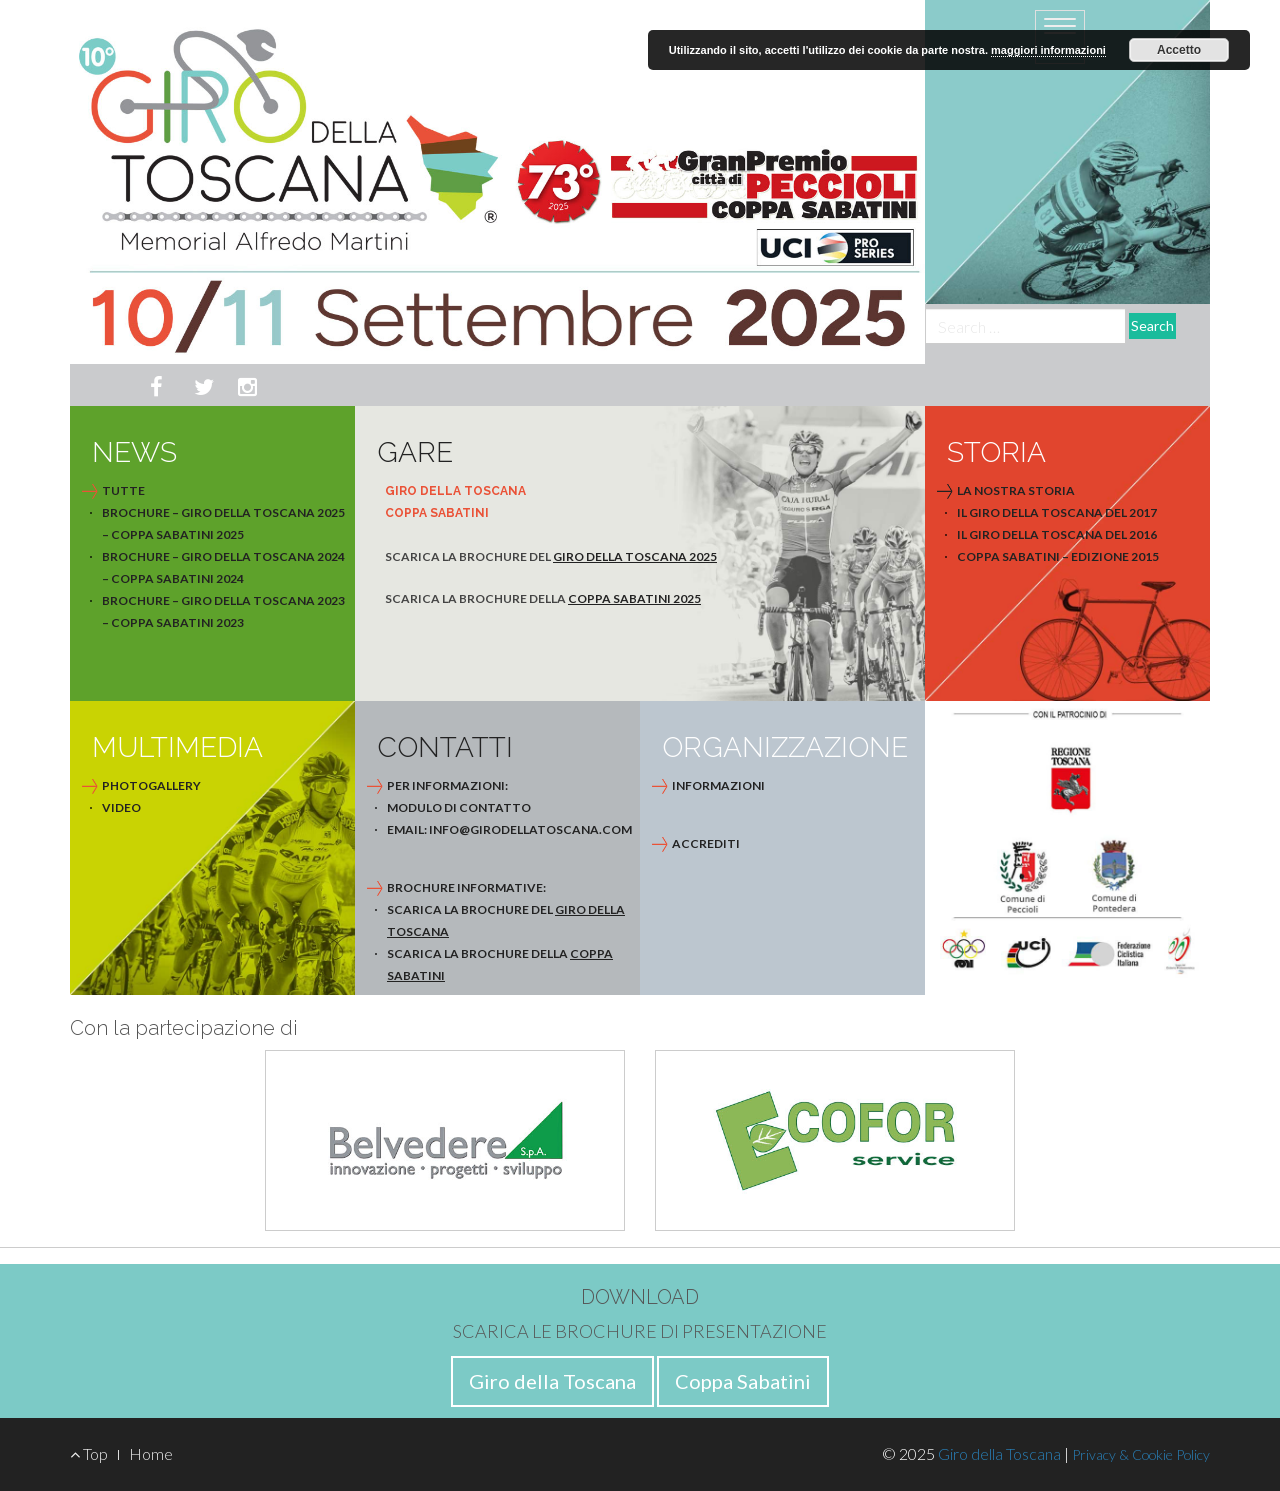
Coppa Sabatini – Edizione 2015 (1058, 556)
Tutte (123, 490)
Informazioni (718, 785)
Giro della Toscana (552, 1381)
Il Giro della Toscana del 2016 (1057, 534)
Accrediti (706, 843)
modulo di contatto (459, 807)
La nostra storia (1016, 490)
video (121, 807)
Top (89, 1453)
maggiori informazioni (1048, 50)
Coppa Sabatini (743, 1381)
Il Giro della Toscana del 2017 (1057, 512)
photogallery (151, 785)
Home (151, 1453)
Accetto (1179, 50)
